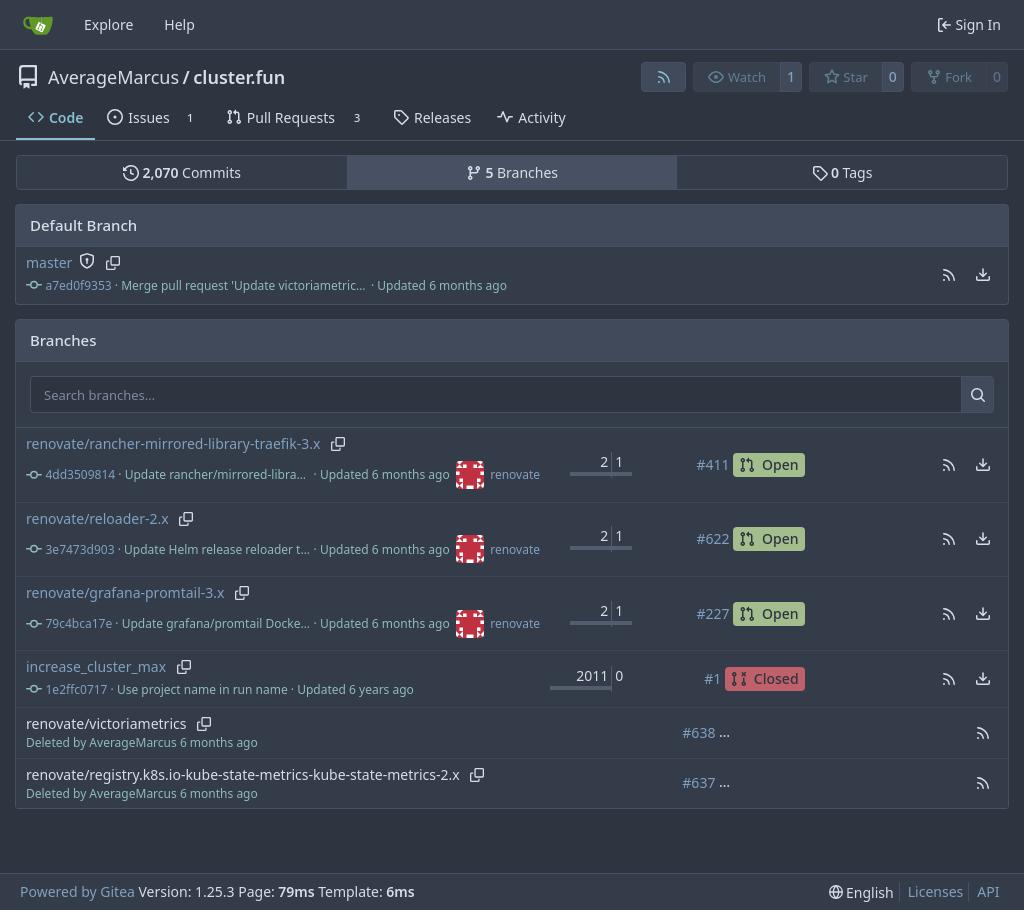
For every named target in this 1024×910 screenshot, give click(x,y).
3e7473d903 (80, 549)
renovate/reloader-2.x (97, 518)
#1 (712, 678)
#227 (712, 613)
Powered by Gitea (77, 891)
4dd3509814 (81, 474)
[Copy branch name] (112, 263)
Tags (842, 172)
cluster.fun (239, 77)
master (49, 262)
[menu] (983, 275)
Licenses (936, 891)
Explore (108, 24)
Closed (765, 678)
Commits (182, 172)
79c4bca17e (79, 623)
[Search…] (977, 395)
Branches (512, 172)
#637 (698, 782)
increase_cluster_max (96, 666)
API (988, 891)
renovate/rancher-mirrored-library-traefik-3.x (173, 443)
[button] (949, 275)
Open (768, 464)
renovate (515, 474)
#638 (698, 732)
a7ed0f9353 (79, 285)
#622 (712, 538)
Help (179, 24)
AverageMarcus (113, 77)
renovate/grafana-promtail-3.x (125, 592)
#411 (712, 464)
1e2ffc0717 (77, 689)
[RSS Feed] (664, 77)
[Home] (38, 25)
